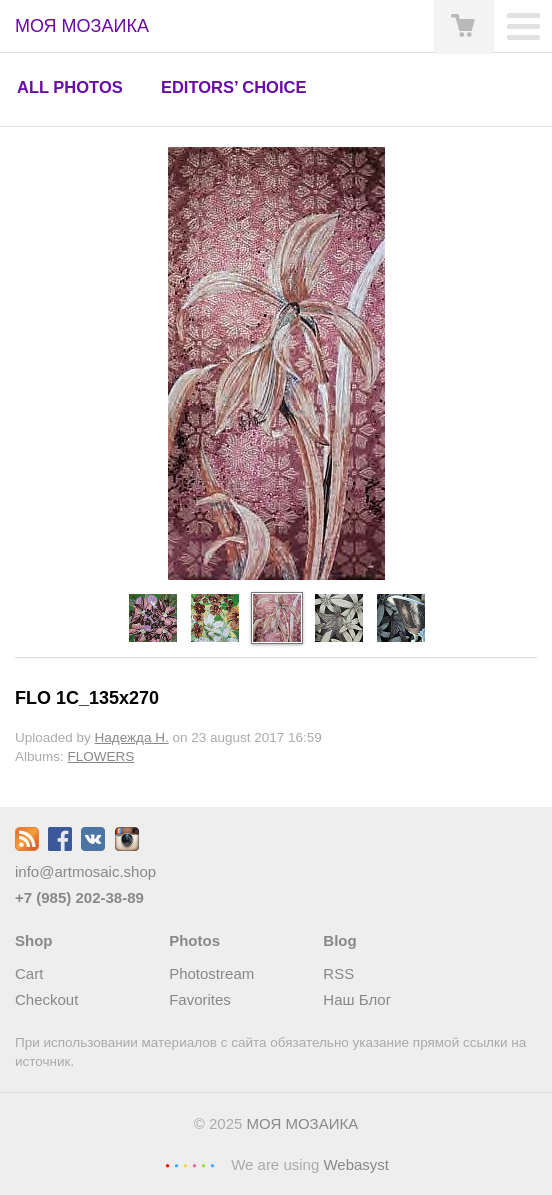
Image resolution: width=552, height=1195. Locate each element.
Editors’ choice (233, 87)
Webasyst (356, 1164)
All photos (70, 87)
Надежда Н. (132, 737)
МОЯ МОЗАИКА (303, 1123)
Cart (29, 973)
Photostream (211, 973)
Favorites (200, 999)
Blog (339, 940)
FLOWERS (101, 756)
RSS (338, 973)
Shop (34, 940)
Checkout (46, 999)
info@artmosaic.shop (85, 871)
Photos (194, 940)
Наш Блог (357, 999)
